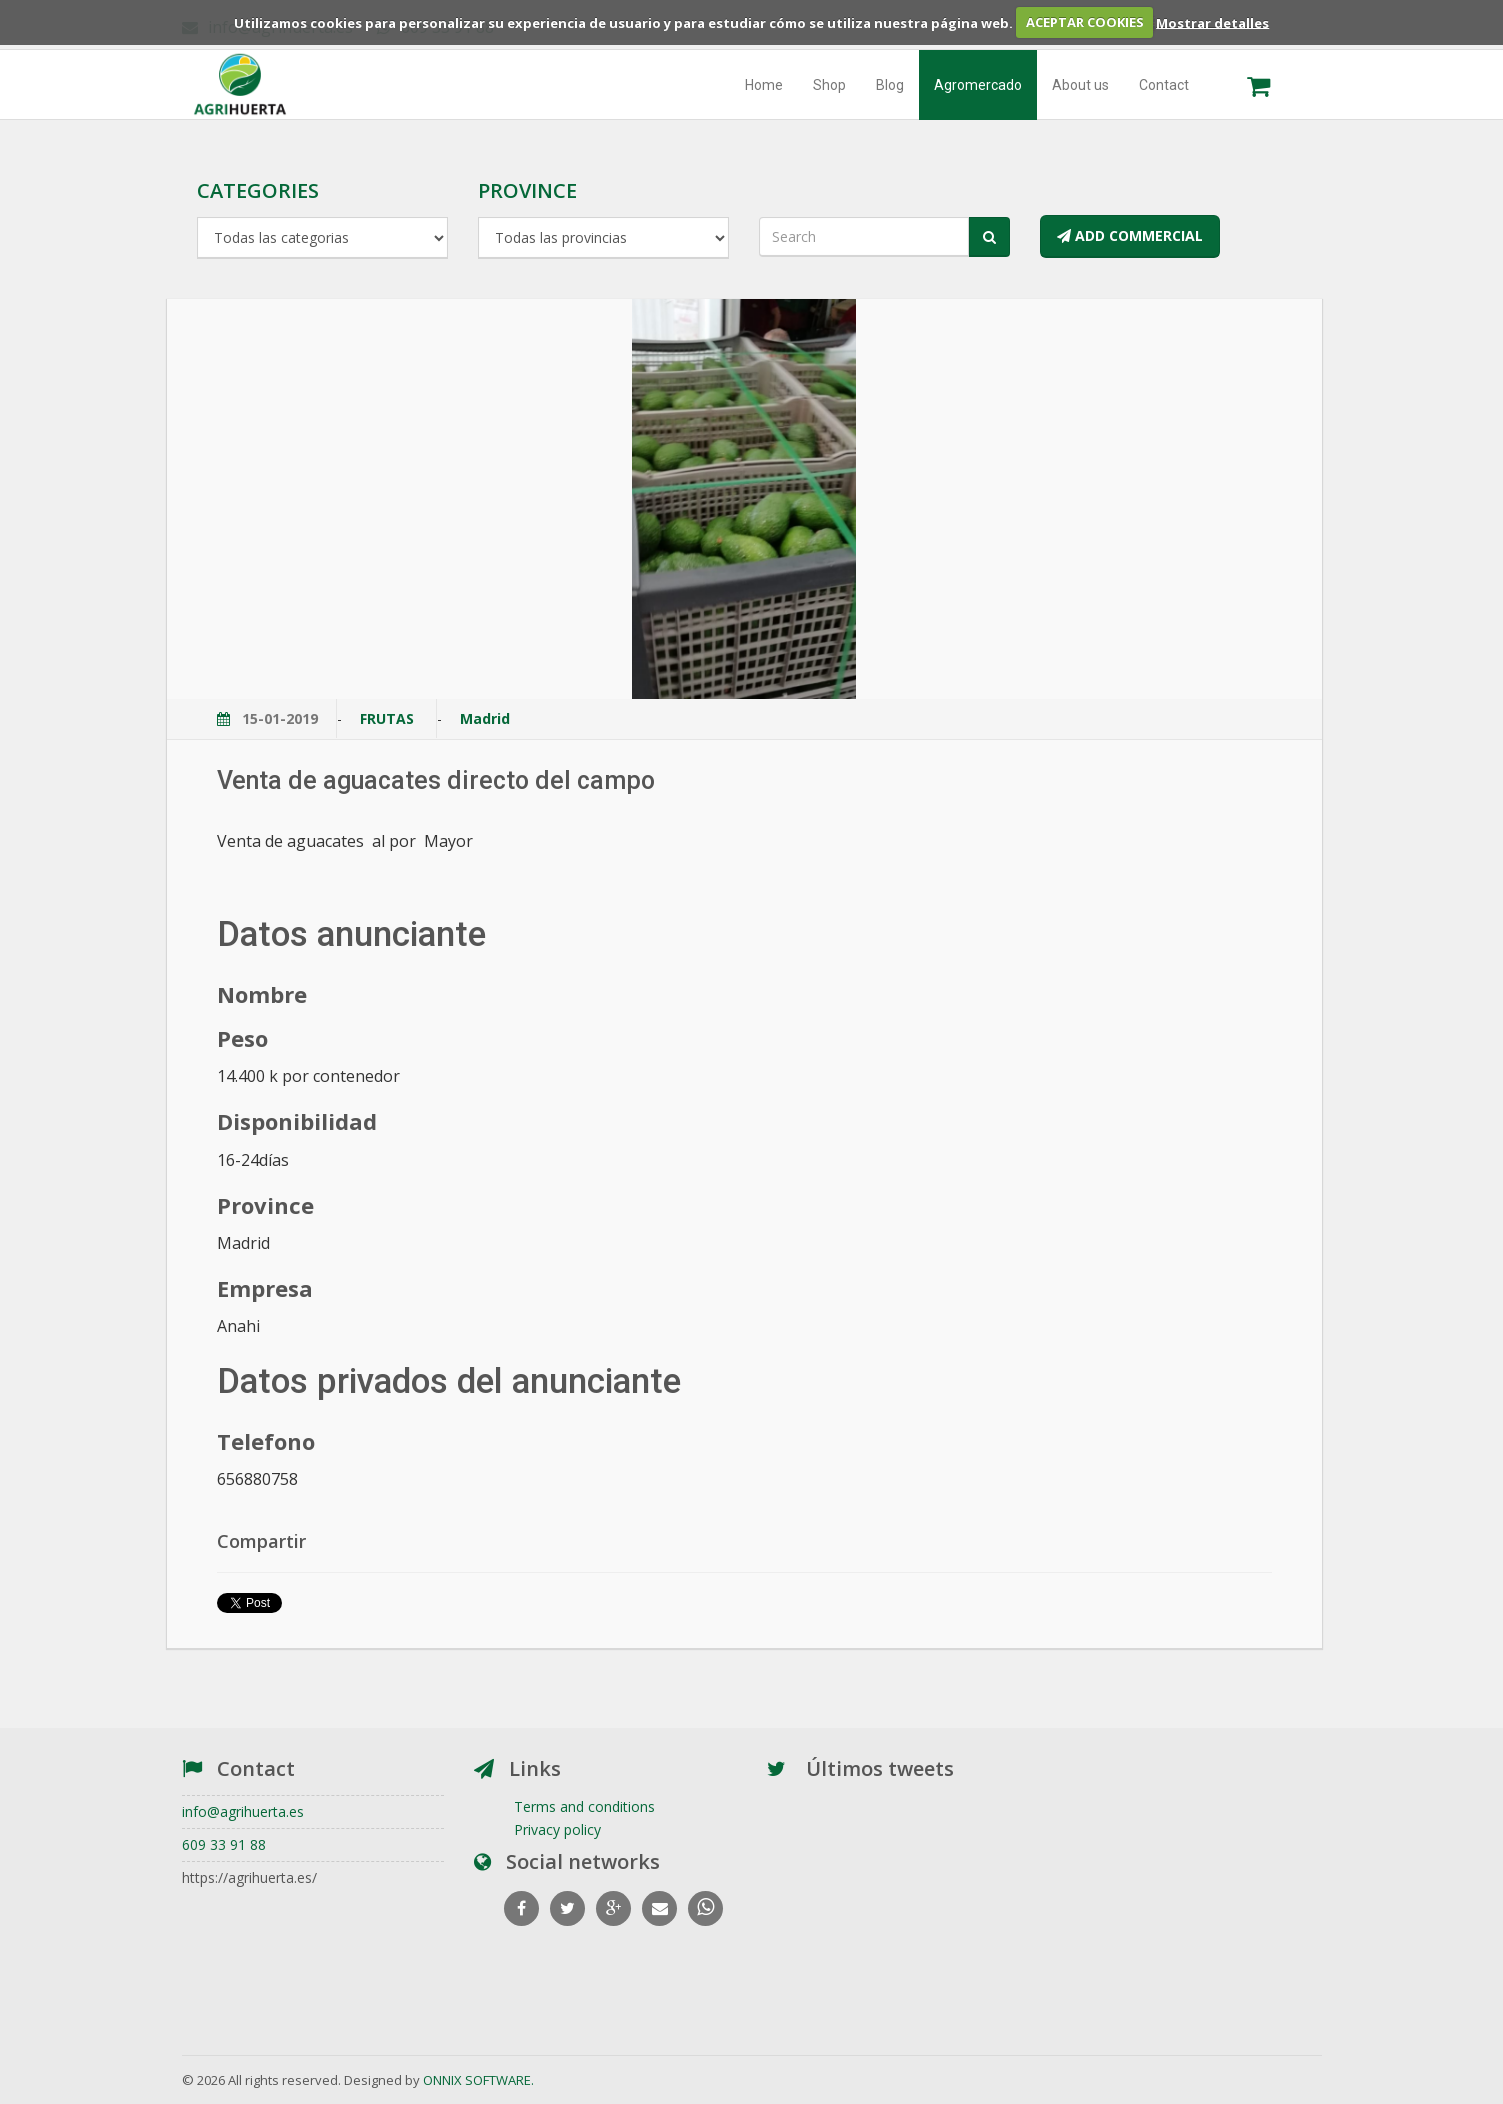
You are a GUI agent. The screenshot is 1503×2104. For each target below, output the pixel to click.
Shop (829, 85)
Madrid (485, 718)
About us (1080, 85)
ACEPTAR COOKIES (1085, 22)
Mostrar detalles (1212, 22)
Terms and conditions (584, 1806)
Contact (1164, 85)
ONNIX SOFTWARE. (478, 2080)
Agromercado (978, 85)
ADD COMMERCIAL (1130, 235)
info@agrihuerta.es (243, 1811)
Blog (890, 85)
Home (764, 85)
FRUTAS (389, 718)
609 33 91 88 (224, 1844)
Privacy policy (557, 1829)
